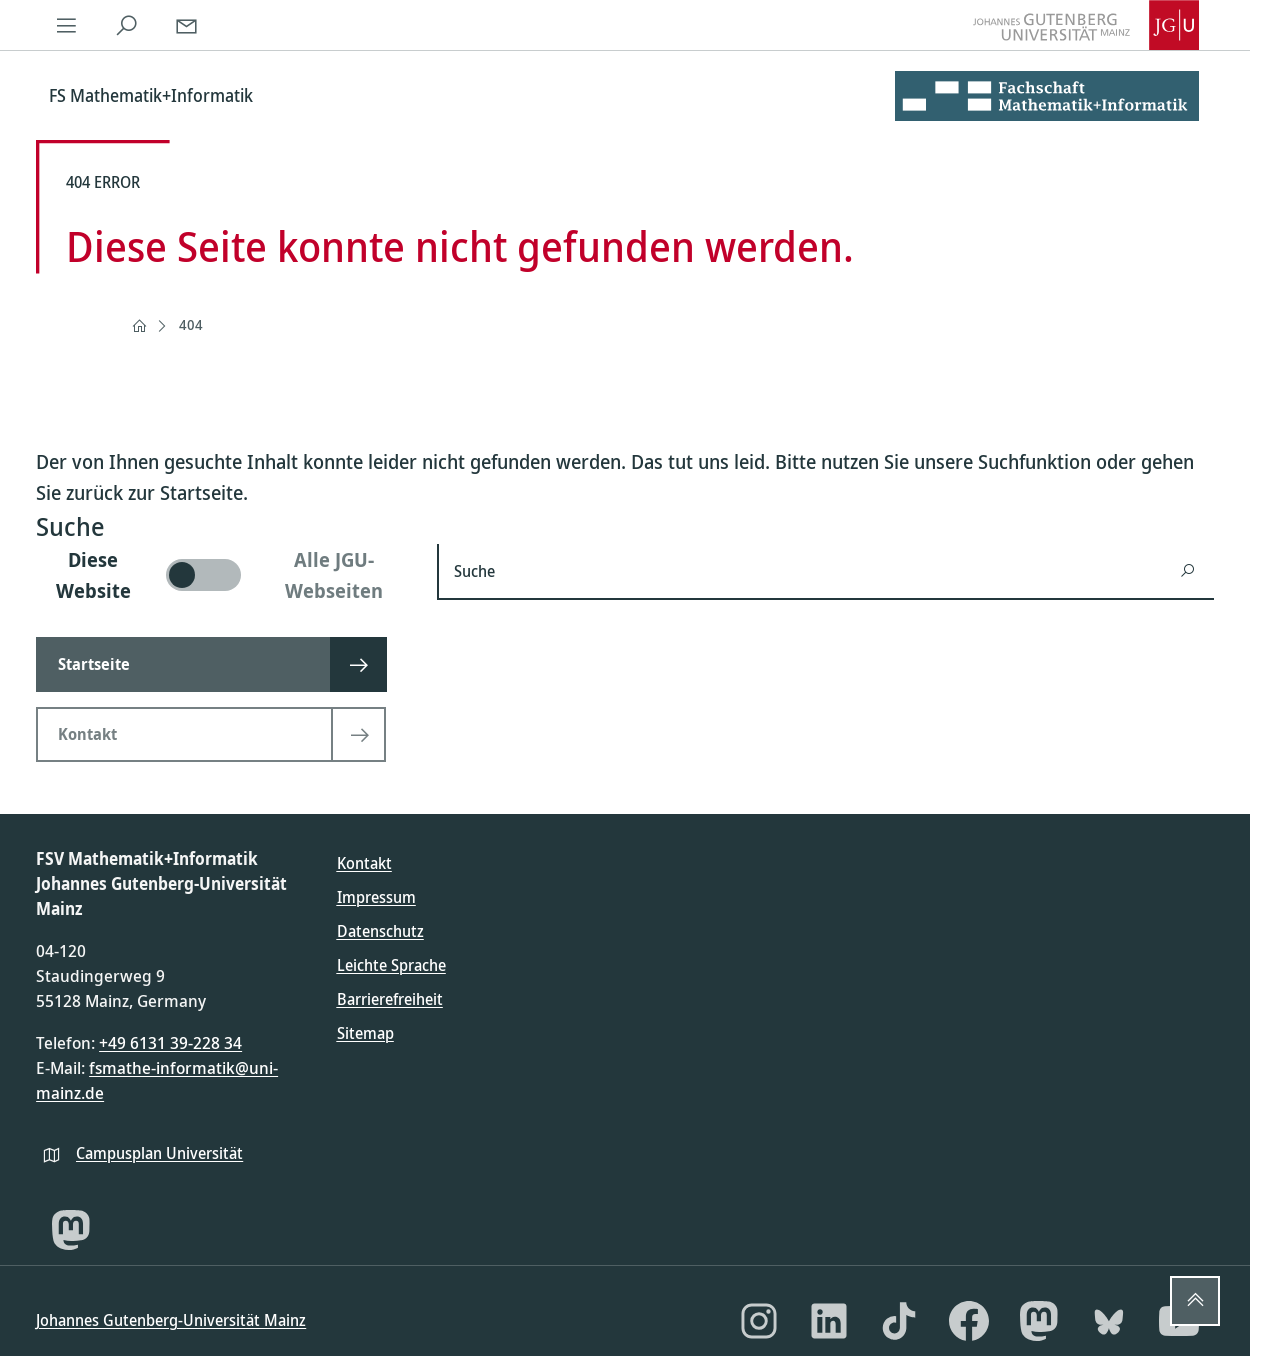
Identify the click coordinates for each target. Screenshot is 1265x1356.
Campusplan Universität (159, 1153)
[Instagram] (759, 1321)
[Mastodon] (71, 1230)
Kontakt (364, 863)
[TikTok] (899, 1321)
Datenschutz (380, 931)
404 (191, 324)
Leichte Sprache (391, 965)
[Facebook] (969, 1321)
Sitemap (365, 1033)
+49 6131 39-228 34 (170, 1042)
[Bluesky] (1109, 1321)
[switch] (224, 575)
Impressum (376, 897)
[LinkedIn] (829, 1321)
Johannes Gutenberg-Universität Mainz (171, 1320)
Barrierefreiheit (390, 999)
